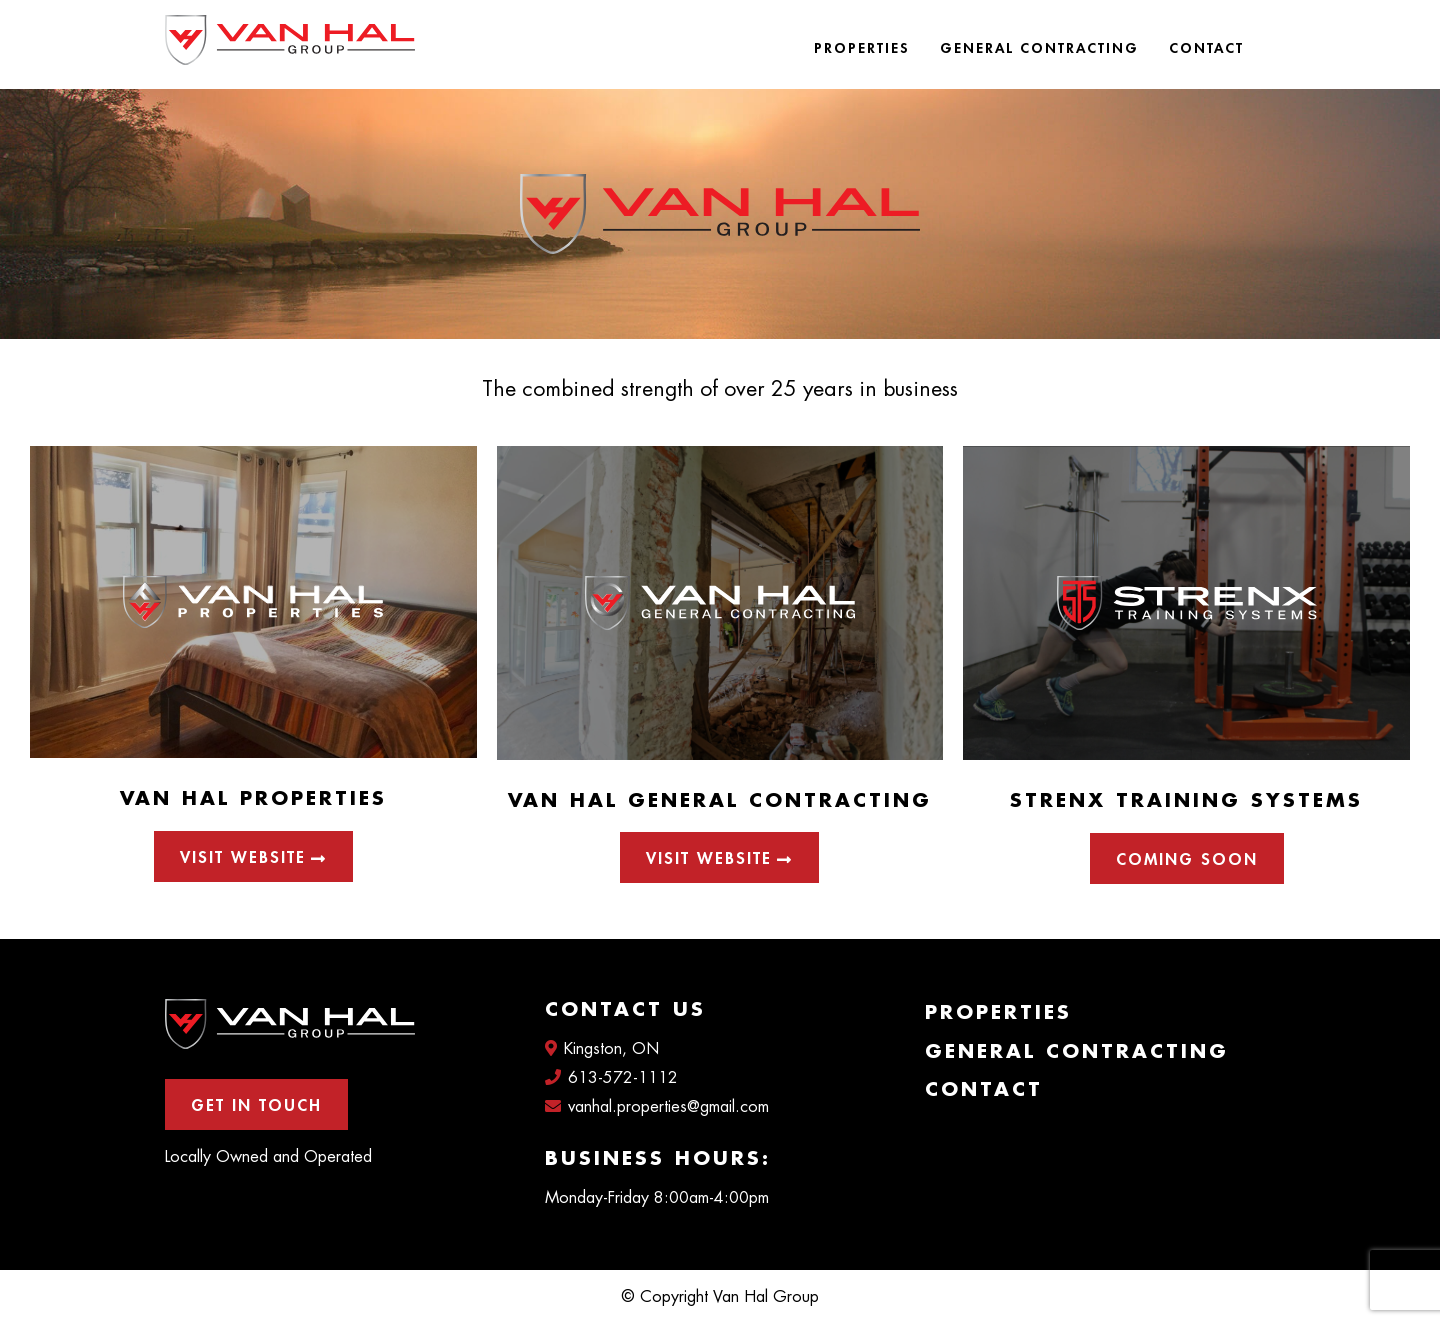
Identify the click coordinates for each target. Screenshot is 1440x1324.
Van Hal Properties (253, 798)
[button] (1187, 858)
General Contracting (1039, 48)
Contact (1206, 48)
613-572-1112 (611, 1077)
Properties (862, 48)
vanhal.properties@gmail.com (657, 1106)
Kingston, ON (602, 1048)
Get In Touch (256, 1106)
